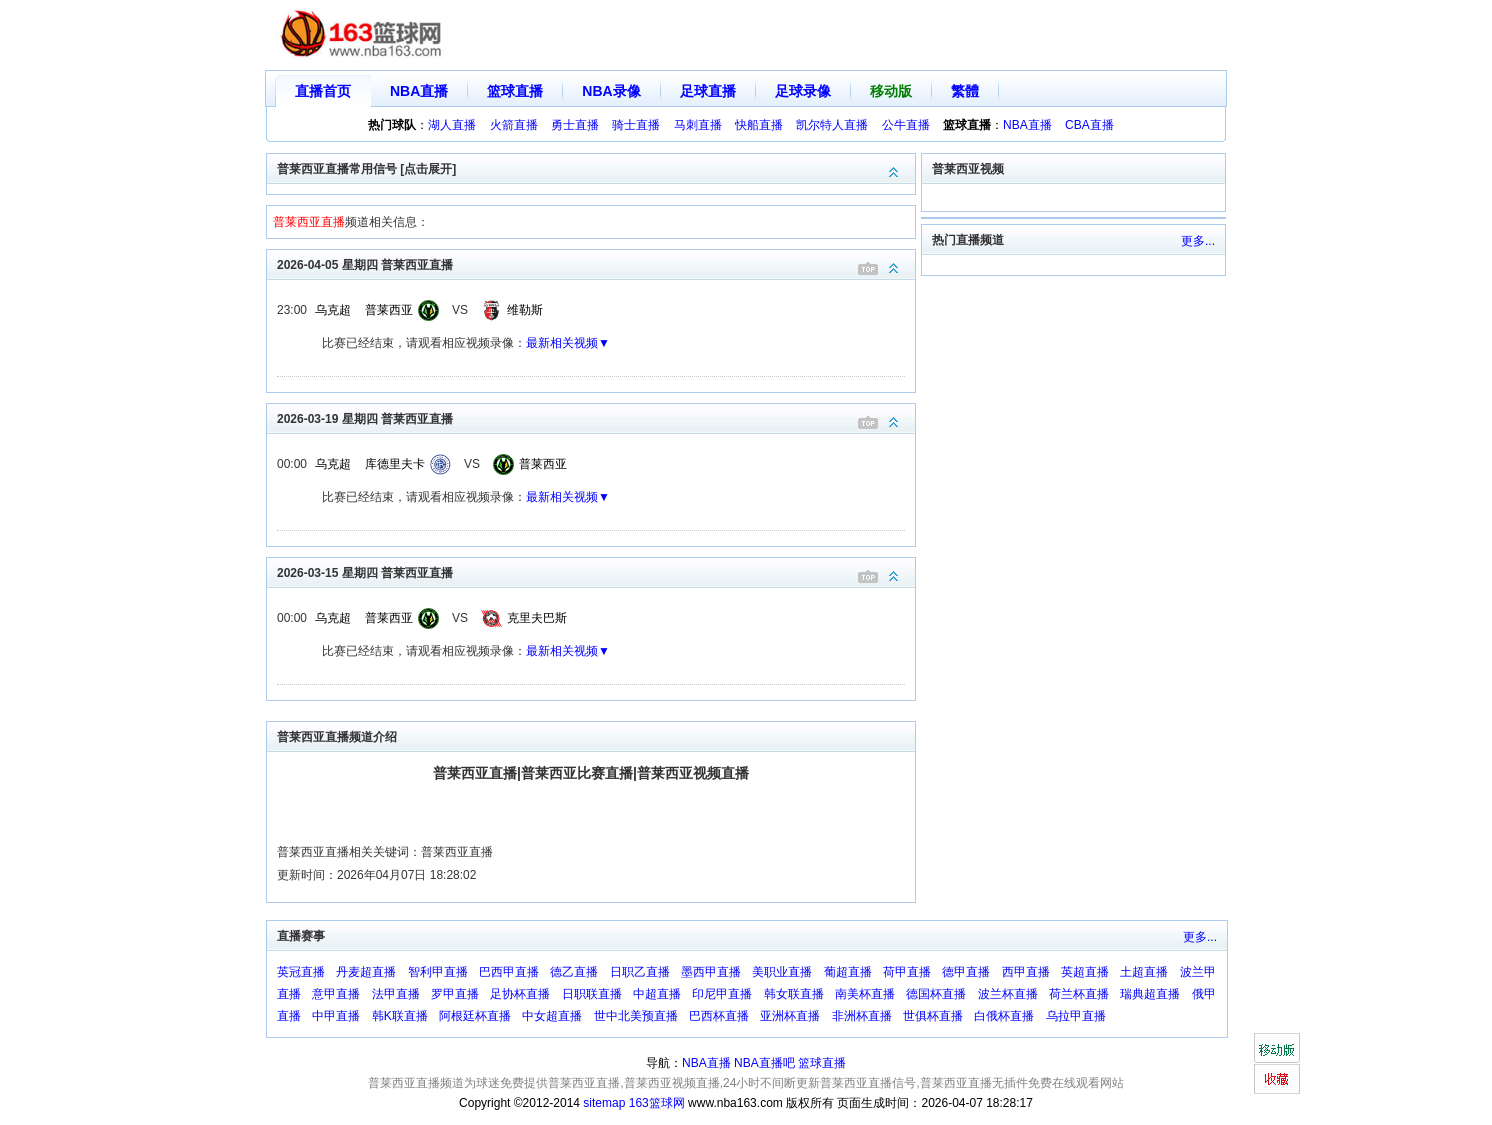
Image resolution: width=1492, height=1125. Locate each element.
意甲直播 (336, 994)
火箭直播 (514, 125)
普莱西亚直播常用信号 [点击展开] (596, 167)
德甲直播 (966, 972)
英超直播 (1085, 972)
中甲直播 (336, 1016)
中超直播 (657, 994)
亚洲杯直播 (790, 1016)
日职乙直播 (640, 972)
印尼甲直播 (722, 994)
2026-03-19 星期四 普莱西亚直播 (596, 417)
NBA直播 (419, 91)
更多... (1198, 241)
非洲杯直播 (862, 1016)
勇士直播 (575, 125)
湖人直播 (452, 125)
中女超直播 (552, 1016)
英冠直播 (301, 972)
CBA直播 (1089, 125)
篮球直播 (515, 91)
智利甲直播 (438, 972)
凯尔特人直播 (832, 125)
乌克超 (333, 310)
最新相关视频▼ (568, 343)
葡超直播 (848, 972)
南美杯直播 (865, 994)
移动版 (891, 91)
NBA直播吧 (764, 1063)
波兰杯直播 (1008, 994)
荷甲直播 (907, 972)
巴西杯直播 (719, 1016)
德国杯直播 (936, 994)
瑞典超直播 (1150, 994)
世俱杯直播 (933, 1016)
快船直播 (759, 125)
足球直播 (708, 91)
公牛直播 (906, 125)
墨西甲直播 (711, 972)
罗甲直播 (455, 994)
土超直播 (1144, 972)
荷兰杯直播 (1079, 994)
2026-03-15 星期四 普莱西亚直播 (596, 571)
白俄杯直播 (1004, 1016)
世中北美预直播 (636, 1016)
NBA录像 (611, 91)
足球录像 (803, 91)
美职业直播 (782, 972)
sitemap (604, 1103)
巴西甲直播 (509, 972)
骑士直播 (636, 125)
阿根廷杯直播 (475, 1016)
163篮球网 (657, 1103)
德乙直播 (574, 972)
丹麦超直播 (366, 972)
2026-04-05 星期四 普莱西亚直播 (596, 263)
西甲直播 (1026, 972)
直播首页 (323, 91)
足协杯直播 (520, 994)
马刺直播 (698, 125)
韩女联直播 (794, 994)
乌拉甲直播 (1076, 1016)
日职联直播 (592, 994)
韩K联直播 (400, 1016)
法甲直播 (396, 994)
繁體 (965, 91)
